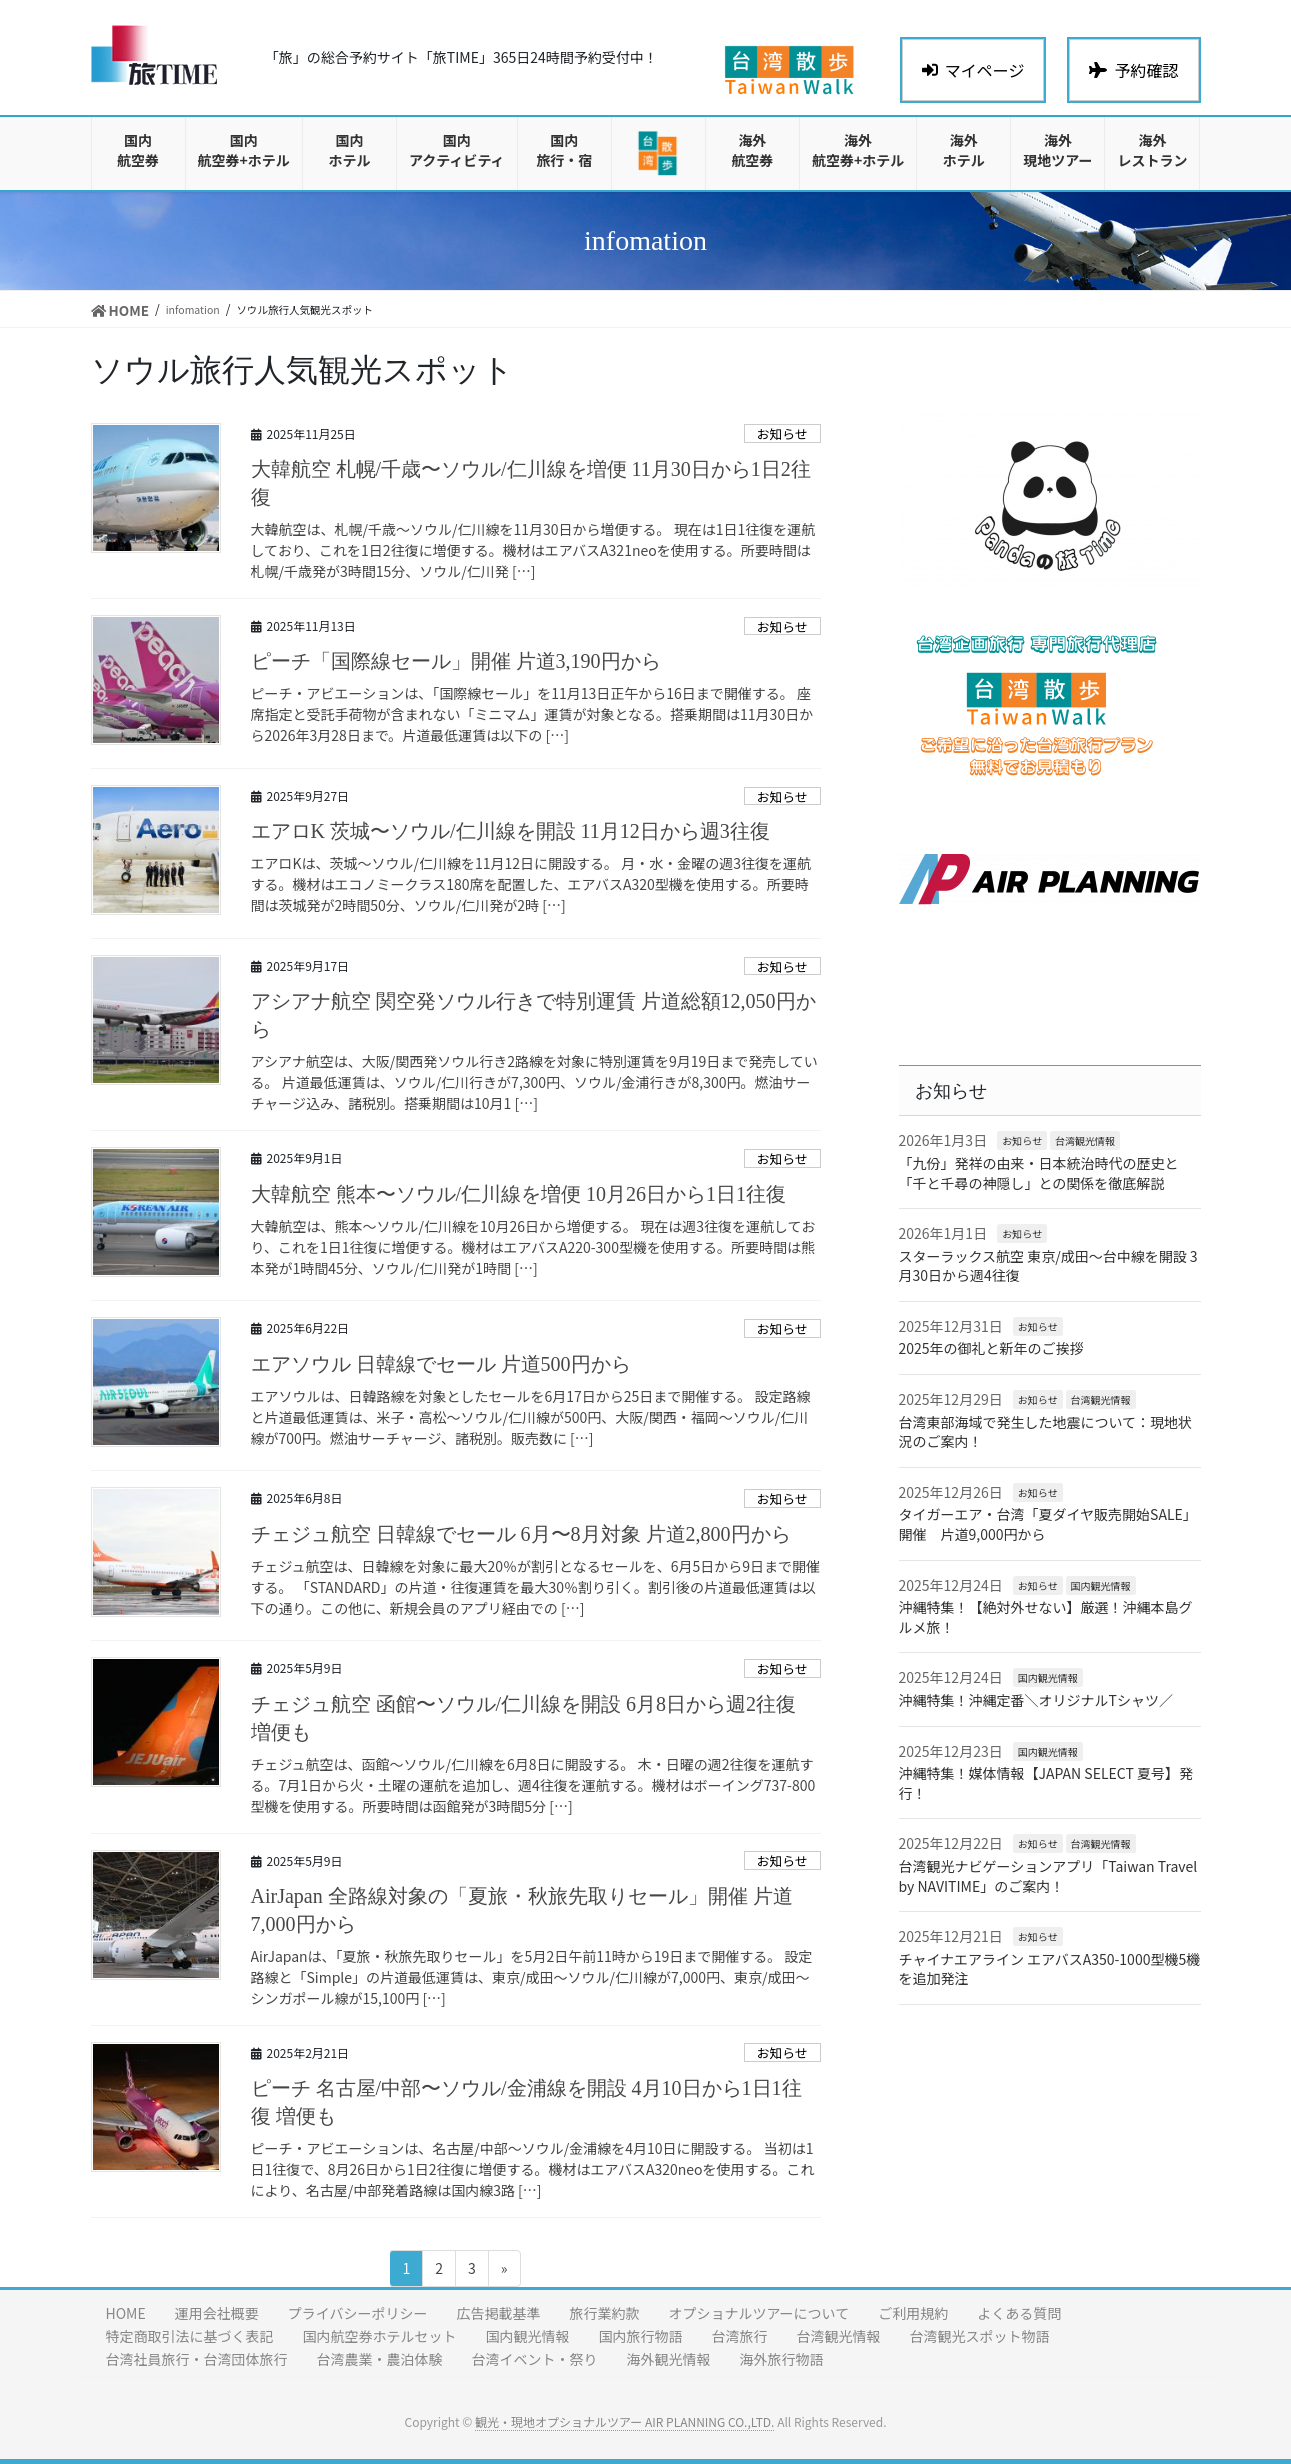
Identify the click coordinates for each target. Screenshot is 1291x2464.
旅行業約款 (604, 2313)
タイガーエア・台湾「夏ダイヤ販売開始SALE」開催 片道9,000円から (1048, 1524)
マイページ (973, 70)
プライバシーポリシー (358, 2313)
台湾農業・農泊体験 (380, 2359)
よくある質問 (1019, 2313)
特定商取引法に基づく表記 (190, 2336)
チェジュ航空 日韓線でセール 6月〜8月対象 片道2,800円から (521, 1534)
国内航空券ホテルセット (380, 2336)
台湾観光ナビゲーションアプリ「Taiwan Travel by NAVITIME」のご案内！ (1048, 1876)
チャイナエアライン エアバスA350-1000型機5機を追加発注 (1050, 1969)
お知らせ (782, 433)
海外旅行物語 (782, 2359)
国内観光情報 (1101, 1585)
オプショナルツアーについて (758, 2313)
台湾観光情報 (1085, 1140)
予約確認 (1133, 70)
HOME (126, 2313)
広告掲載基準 (498, 2313)
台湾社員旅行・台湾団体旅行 (197, 2359)
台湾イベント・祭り (535, 2359)
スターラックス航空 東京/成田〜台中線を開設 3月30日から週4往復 (1048, 1266)
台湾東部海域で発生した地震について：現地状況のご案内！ (1046, 1432)
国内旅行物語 (641, 2336)
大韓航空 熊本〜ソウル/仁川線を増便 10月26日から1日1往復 (519, 1194)
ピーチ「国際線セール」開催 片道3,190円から (456, 661)
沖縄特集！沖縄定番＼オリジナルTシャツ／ (1036, 1700)
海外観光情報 (669, 2359)
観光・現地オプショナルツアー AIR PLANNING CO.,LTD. (624, 2421)
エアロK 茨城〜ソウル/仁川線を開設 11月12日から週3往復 (510, 831)
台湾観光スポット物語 (980, 2336)
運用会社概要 (217, 2313)
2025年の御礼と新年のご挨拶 (991, 1348)
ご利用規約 (913, 2313)
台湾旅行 (740, 2336)
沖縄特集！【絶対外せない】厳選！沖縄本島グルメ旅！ (1046, 1617)
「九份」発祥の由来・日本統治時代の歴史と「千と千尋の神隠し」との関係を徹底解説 (1039, 1173)
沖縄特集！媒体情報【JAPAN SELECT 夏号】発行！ (1046, 1783)
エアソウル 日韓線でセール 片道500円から (441, 1364)
